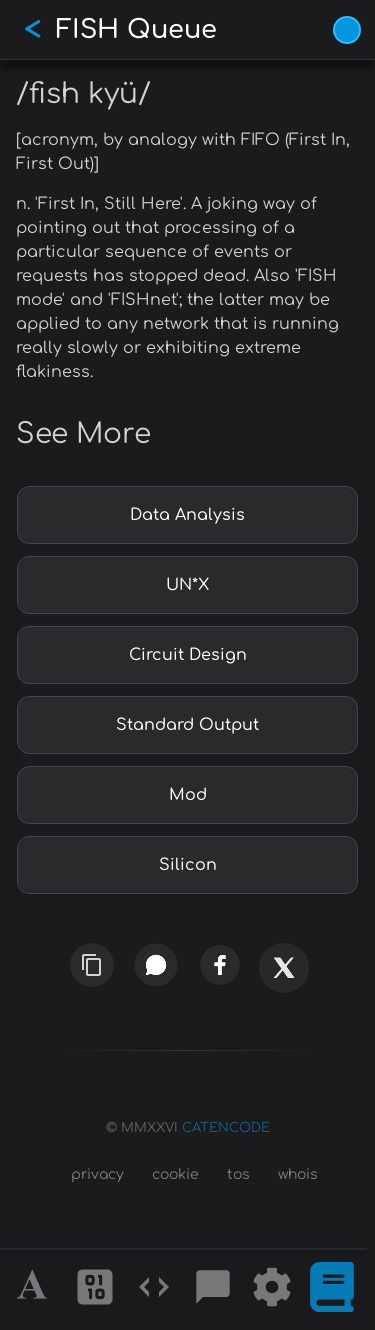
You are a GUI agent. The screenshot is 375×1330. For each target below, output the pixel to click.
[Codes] (154, 1290)
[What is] (332, 1290)
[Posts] (213, 1290)
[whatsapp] (156, 965)
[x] (283, 981)
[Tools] (272, 1290)
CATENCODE (226, 1128)
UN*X (187, 585)
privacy (97, 1174)
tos (238, 1174)
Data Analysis (187, 515)
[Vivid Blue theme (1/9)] (347, 30)
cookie (175, 1174)
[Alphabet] (35, 1290)
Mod (188, 795)
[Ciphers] (95, 1290)
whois (298, 1174)
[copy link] (91, 964)
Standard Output (187, 725)
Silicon (188, 865)
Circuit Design (188, 655)
